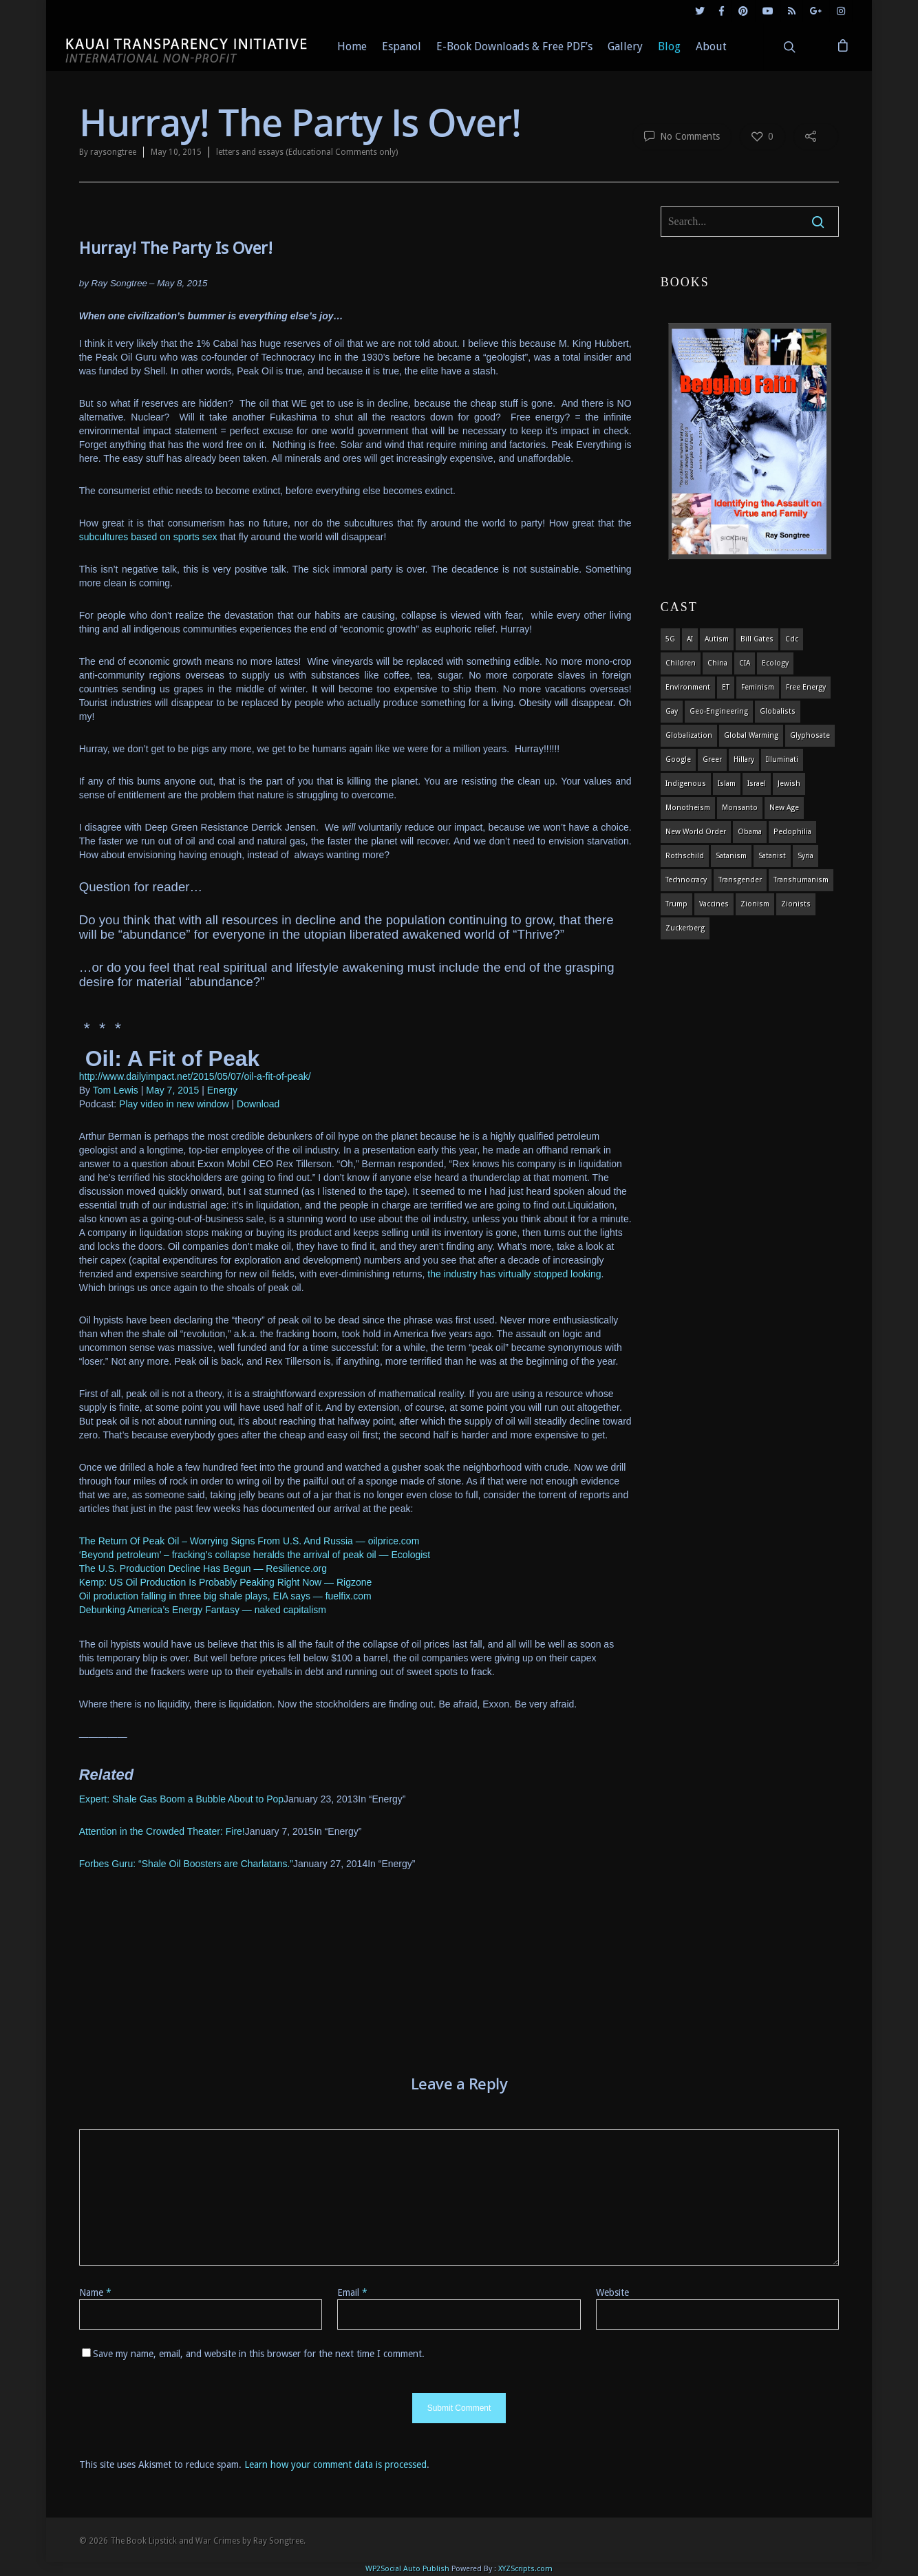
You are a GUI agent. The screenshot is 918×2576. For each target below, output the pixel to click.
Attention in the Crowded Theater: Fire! (162, 1831)
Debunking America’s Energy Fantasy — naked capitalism (202, 1609)
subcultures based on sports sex (148, 536)
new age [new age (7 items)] (784, 807)
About (711, 46)
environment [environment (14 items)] (687, 687)
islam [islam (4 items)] (727, 783)
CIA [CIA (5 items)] (744, 663)
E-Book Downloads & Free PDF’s (514, 46)
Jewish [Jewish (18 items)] (789, 783)
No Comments (682, 135)
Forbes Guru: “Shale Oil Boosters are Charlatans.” (186, 1863)
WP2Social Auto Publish (407, 2568)
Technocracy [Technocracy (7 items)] (686, 879)
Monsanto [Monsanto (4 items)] (740, 807)
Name (95, 2292)
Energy (222, 1090)
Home (352, 46)
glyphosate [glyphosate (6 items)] (810, 735)
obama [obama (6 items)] (750, 831)
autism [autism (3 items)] (717, 639)
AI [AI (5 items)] (690, 639)
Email (352, 2292)
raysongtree (113, 152)
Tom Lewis (115, 1090)
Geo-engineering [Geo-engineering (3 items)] (719, 711)
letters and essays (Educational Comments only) (307, 152)
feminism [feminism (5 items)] (757, 687)
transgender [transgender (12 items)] (740, 879)
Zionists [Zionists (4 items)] (796, 904)
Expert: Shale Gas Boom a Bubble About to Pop (181, 1799)
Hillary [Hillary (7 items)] (744, 759)
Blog (669, 46)
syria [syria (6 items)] (805, 855)
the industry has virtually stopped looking (513, 1273)
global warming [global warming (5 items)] (751, 735)
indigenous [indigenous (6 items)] (685, 783)
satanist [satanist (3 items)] (772, 855)
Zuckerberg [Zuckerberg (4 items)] (685, 928)
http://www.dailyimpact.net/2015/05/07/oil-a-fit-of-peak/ (195, 1076)
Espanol (401, 46)
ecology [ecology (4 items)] (775, 663)
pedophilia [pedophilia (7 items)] (792, 831)
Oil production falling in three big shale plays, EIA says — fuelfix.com (225, 1595)
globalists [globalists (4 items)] (778, 711)
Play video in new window (174, 1103)
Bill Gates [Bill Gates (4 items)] (756, 639)
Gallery (625, 46)
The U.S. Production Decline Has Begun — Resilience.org (203, 1568)
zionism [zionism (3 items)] (754, 904)
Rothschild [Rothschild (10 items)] (684, 855)
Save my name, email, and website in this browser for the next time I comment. (259, 2353)
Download (258, 1103)
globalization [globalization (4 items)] (688, 735)
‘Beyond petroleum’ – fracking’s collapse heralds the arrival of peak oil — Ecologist (255, 1554)
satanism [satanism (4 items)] (731, 855)
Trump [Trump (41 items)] (676, 904)
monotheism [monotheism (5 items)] (687, 807)
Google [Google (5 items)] (678, 759)
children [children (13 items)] (680, 663)
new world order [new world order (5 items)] (695, 831)
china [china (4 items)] (717, 663)
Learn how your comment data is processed (335, 2464)
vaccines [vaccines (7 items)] (714, 904)
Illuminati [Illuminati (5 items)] (782, 759)
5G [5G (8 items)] (670, 639)
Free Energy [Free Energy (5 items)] (806, 687)
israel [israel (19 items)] (756, 783)
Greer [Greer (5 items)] (712, 759)
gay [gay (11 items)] (671, 711)
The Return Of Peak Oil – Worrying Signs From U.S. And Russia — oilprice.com (249, 1540)
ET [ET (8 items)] (725, 687)
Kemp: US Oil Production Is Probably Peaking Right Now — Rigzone (225, 1582)
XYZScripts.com (525, 2568)
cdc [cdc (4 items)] (791, 639)
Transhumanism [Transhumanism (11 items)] (801, 879)
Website (612, 2292)
